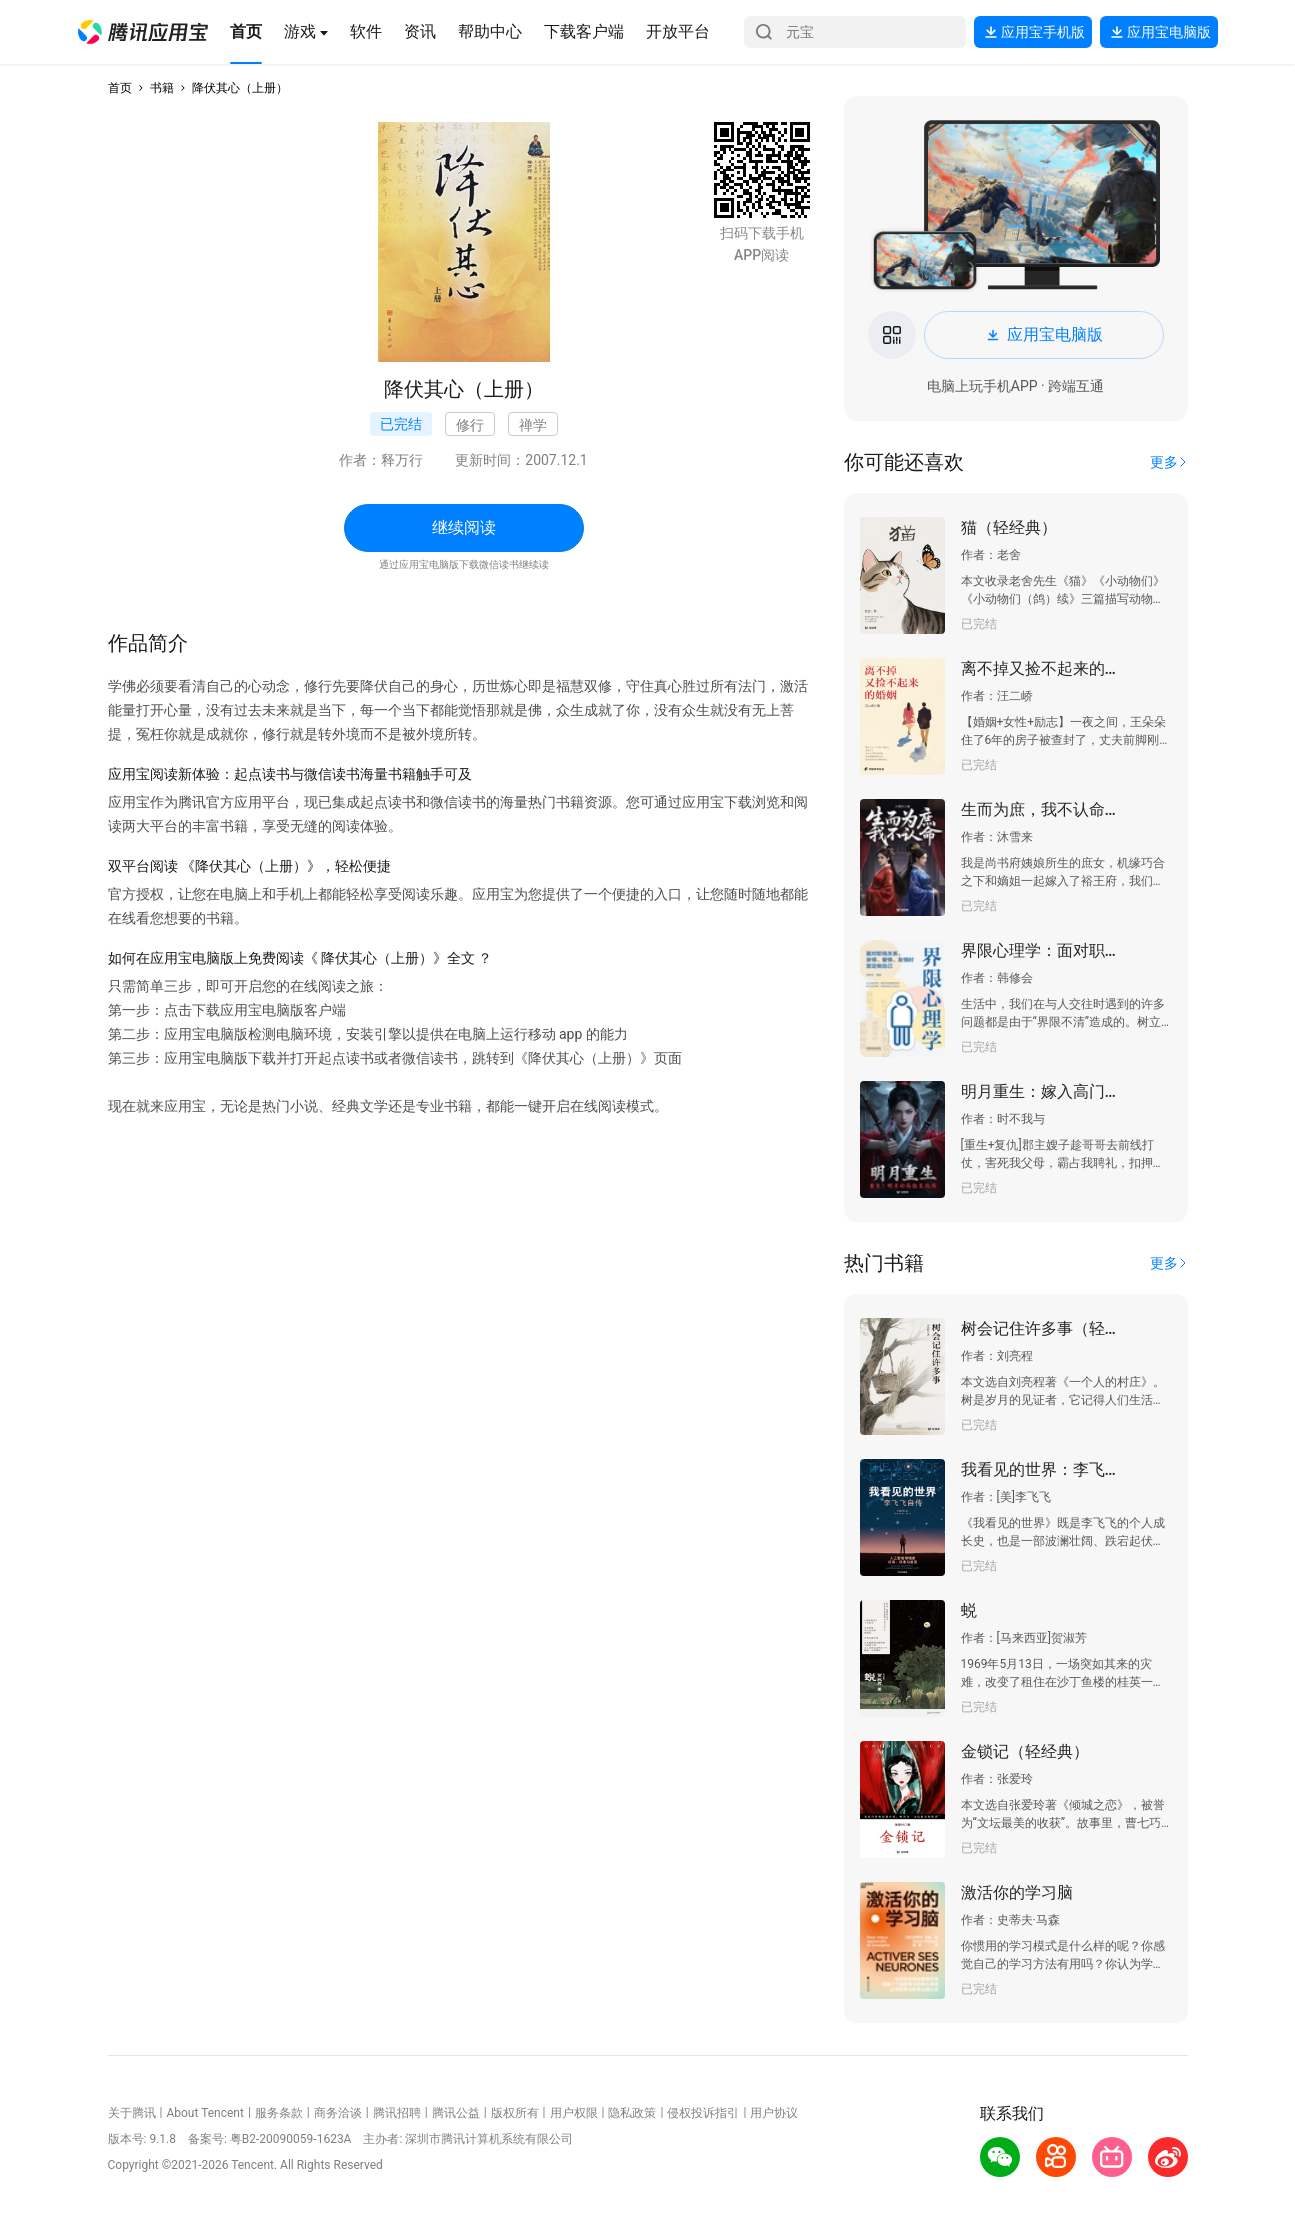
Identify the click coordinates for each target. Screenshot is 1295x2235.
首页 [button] (120, 88)
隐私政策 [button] (632, 2113)
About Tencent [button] (204, 2113)
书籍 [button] (162, 88)
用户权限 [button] (574, 2113)
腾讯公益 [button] (456, 2113)
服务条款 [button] (279, 2113)
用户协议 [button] (774, 2113)
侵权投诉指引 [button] (703, 2113)
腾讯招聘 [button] (397, 2113)
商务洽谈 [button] (338, 2113)
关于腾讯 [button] (132, 2113)
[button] (143, 32)
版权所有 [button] (515, 2113)
